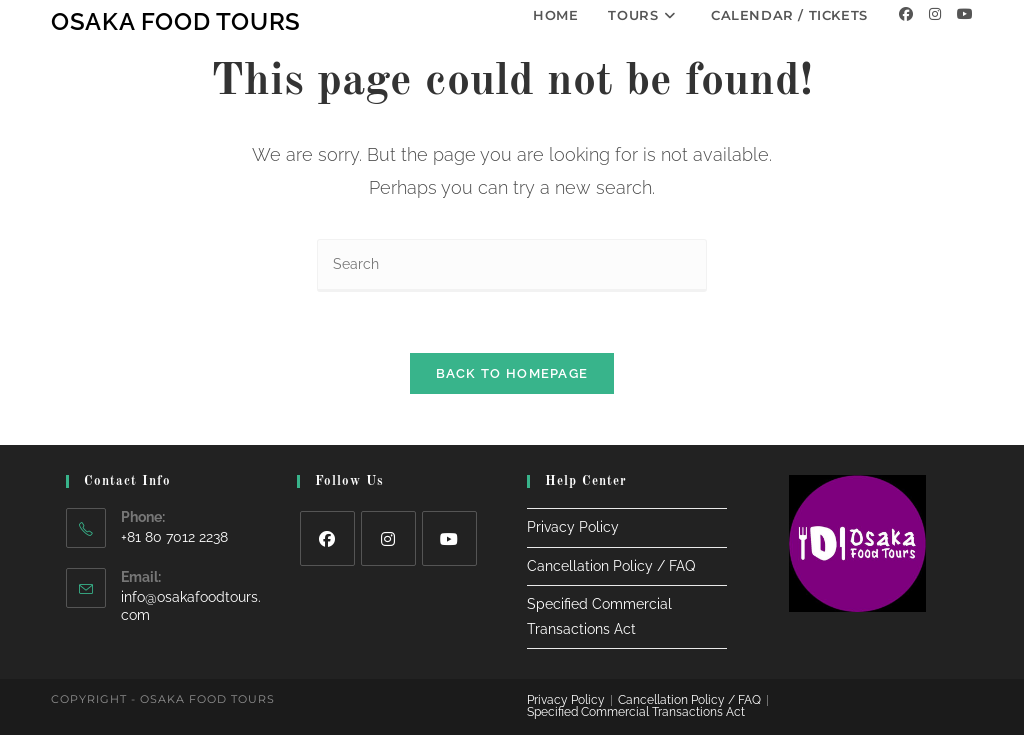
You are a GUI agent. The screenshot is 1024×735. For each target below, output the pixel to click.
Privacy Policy (573, 527)
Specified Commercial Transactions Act (636, 712)
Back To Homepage (512, 373)
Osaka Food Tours (176, 21)
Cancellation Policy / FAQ (611, 566)
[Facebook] (906, 14)
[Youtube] (965, 14)
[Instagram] (935, 14)
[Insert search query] (512, 265)
